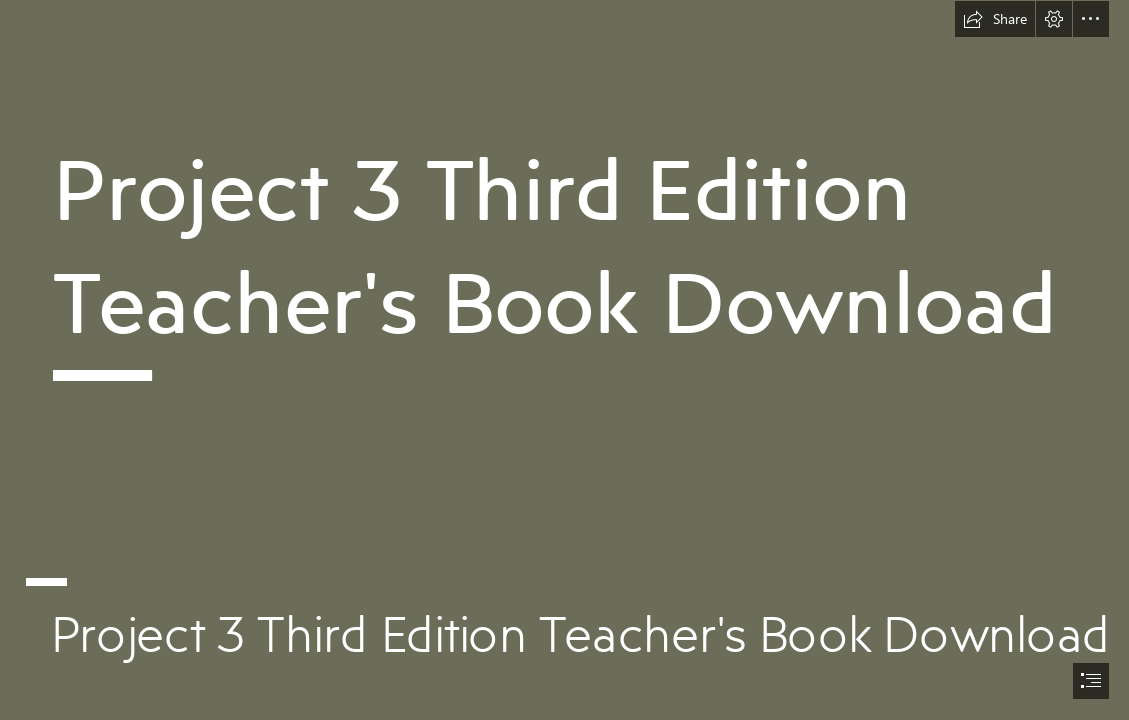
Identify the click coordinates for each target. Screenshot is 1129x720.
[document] (564, 360)
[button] (995, 19)
